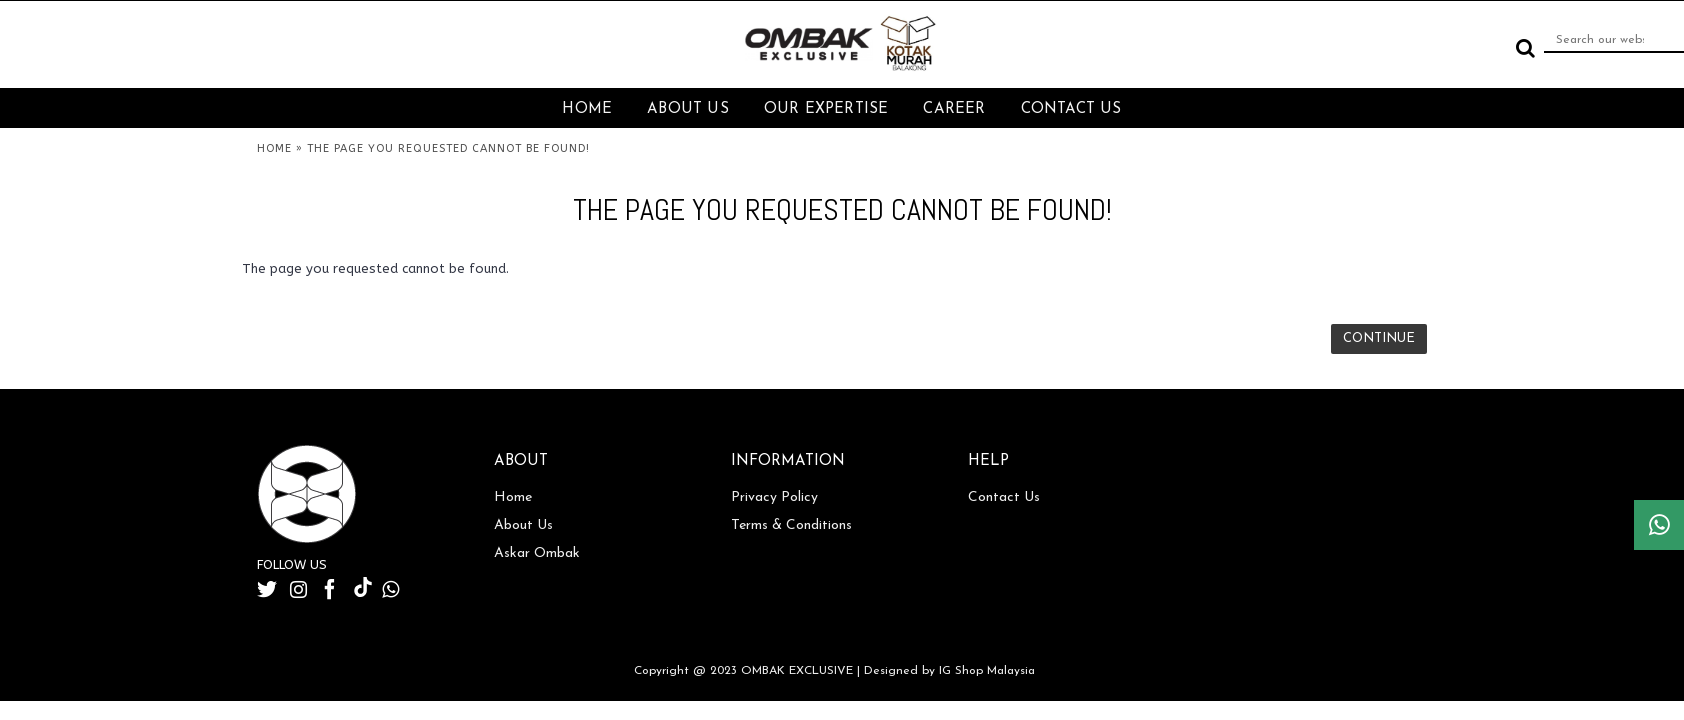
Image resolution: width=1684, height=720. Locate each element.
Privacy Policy (774, 497)
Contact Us (1004, 497)
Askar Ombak (537, 553)
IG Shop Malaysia (987, 671)
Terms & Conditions (791, 525)
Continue (1379, 338)
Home (513, 497)
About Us (523, 525)
